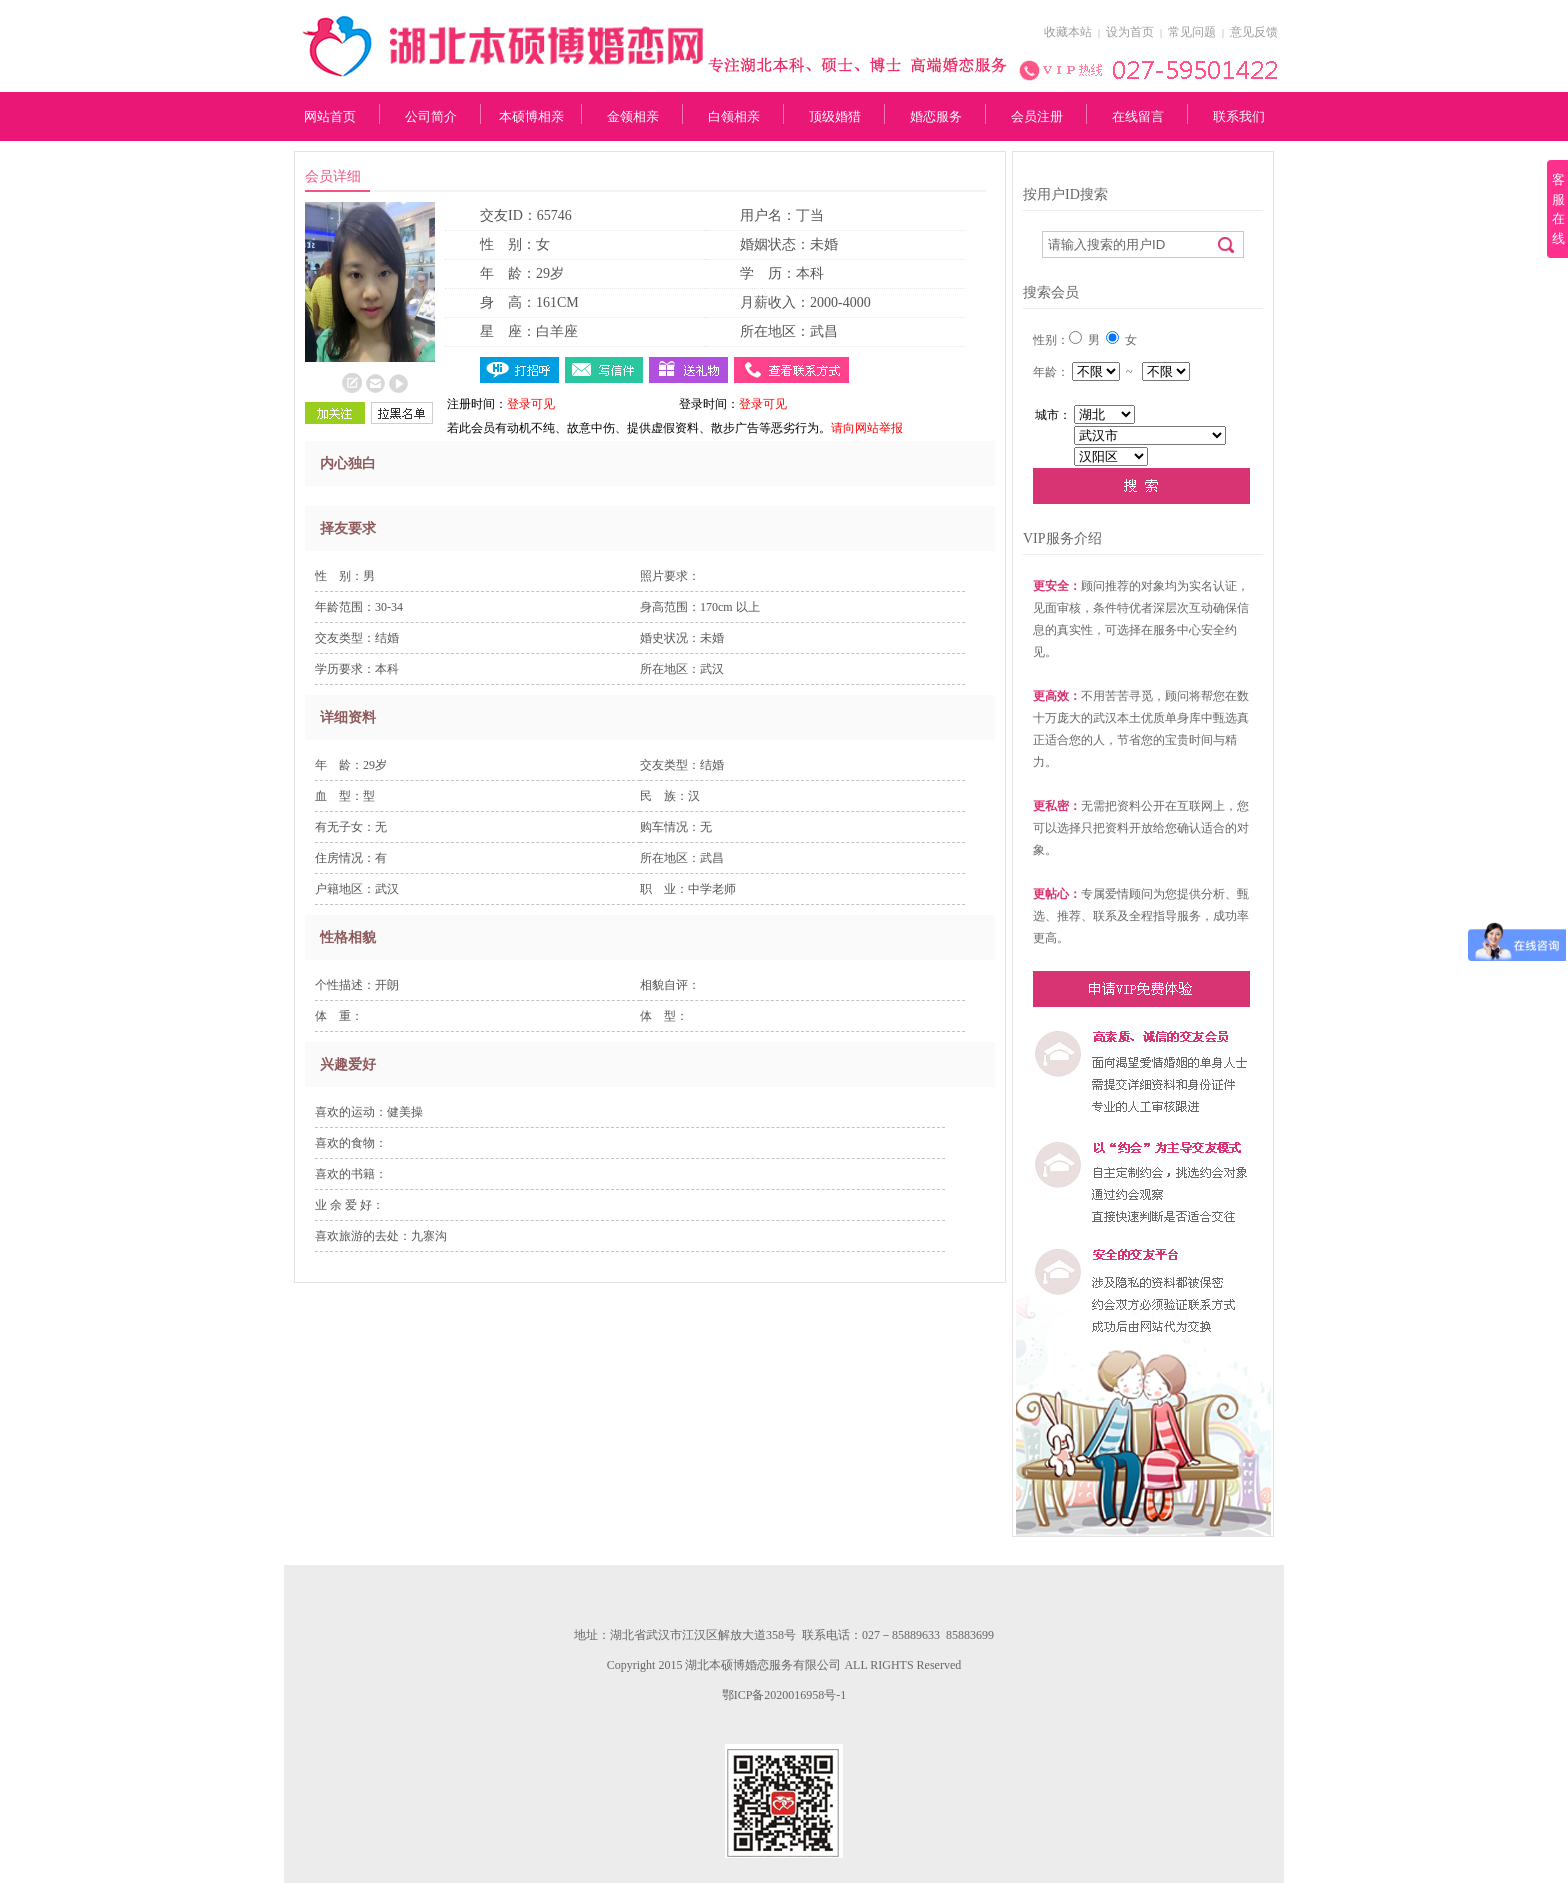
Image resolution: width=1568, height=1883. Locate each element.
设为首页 (1130, 32)
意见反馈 (1254, 32)
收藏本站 (1068, 32)
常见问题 (1192, 32)
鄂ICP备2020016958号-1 (784, 1695)
